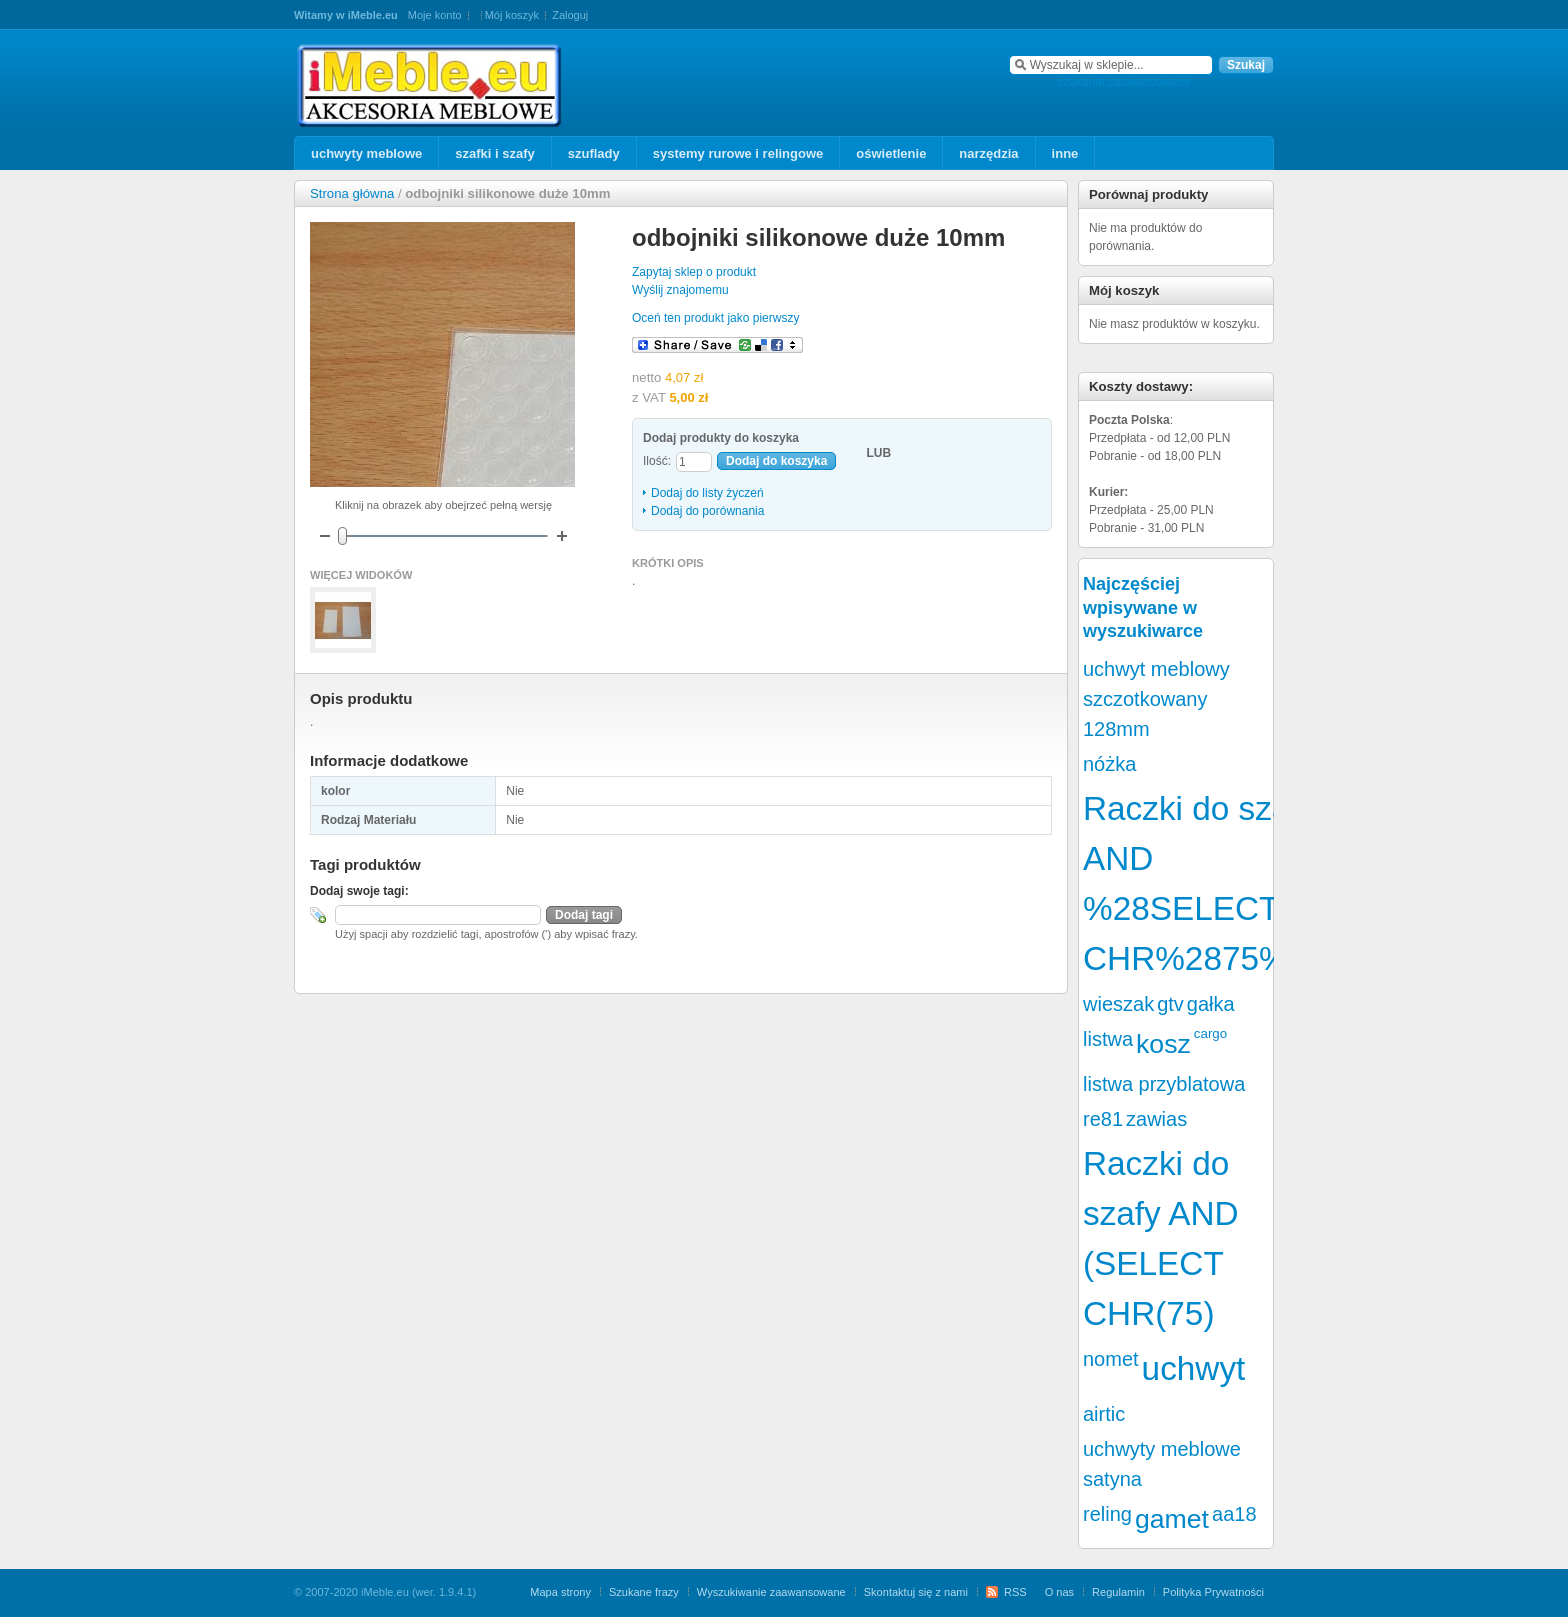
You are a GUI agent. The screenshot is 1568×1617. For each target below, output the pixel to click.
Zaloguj (570, 15)
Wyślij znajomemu (680, 290)
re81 (1103, 1119)
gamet (1172, 1519)
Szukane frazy (644, 1592)
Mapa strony (560, 1592)
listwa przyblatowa (1164, 1084)
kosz (1163, 1044)
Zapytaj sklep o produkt (694, 272)
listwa (1108, 1039)
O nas (1059, 1592)
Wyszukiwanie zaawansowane (771, 1592)
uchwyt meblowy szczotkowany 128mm (1156, 699)
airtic (1104, 1414)
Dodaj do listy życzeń (707, 493)
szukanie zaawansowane (1123, 82)
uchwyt (1194, 1368)
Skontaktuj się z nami (916, 1592)
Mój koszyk (512, 15)
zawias (1156, 1119)
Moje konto (435, 15)
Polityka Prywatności (1213, 1592)
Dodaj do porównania (707, 511)
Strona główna (352, 193)
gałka (1211, 1004)
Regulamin (1118, 1592)
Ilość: (657, 461)
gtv (1170, 1004)
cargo (1210, 1033)
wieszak (1118, 1004)
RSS (1015, 1592)
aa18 (1234, 1514)
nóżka (1109, 764)
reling (1107, 1514)
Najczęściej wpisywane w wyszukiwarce (1143, 607)
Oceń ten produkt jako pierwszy (715, 318)
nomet (1111, 1359)
